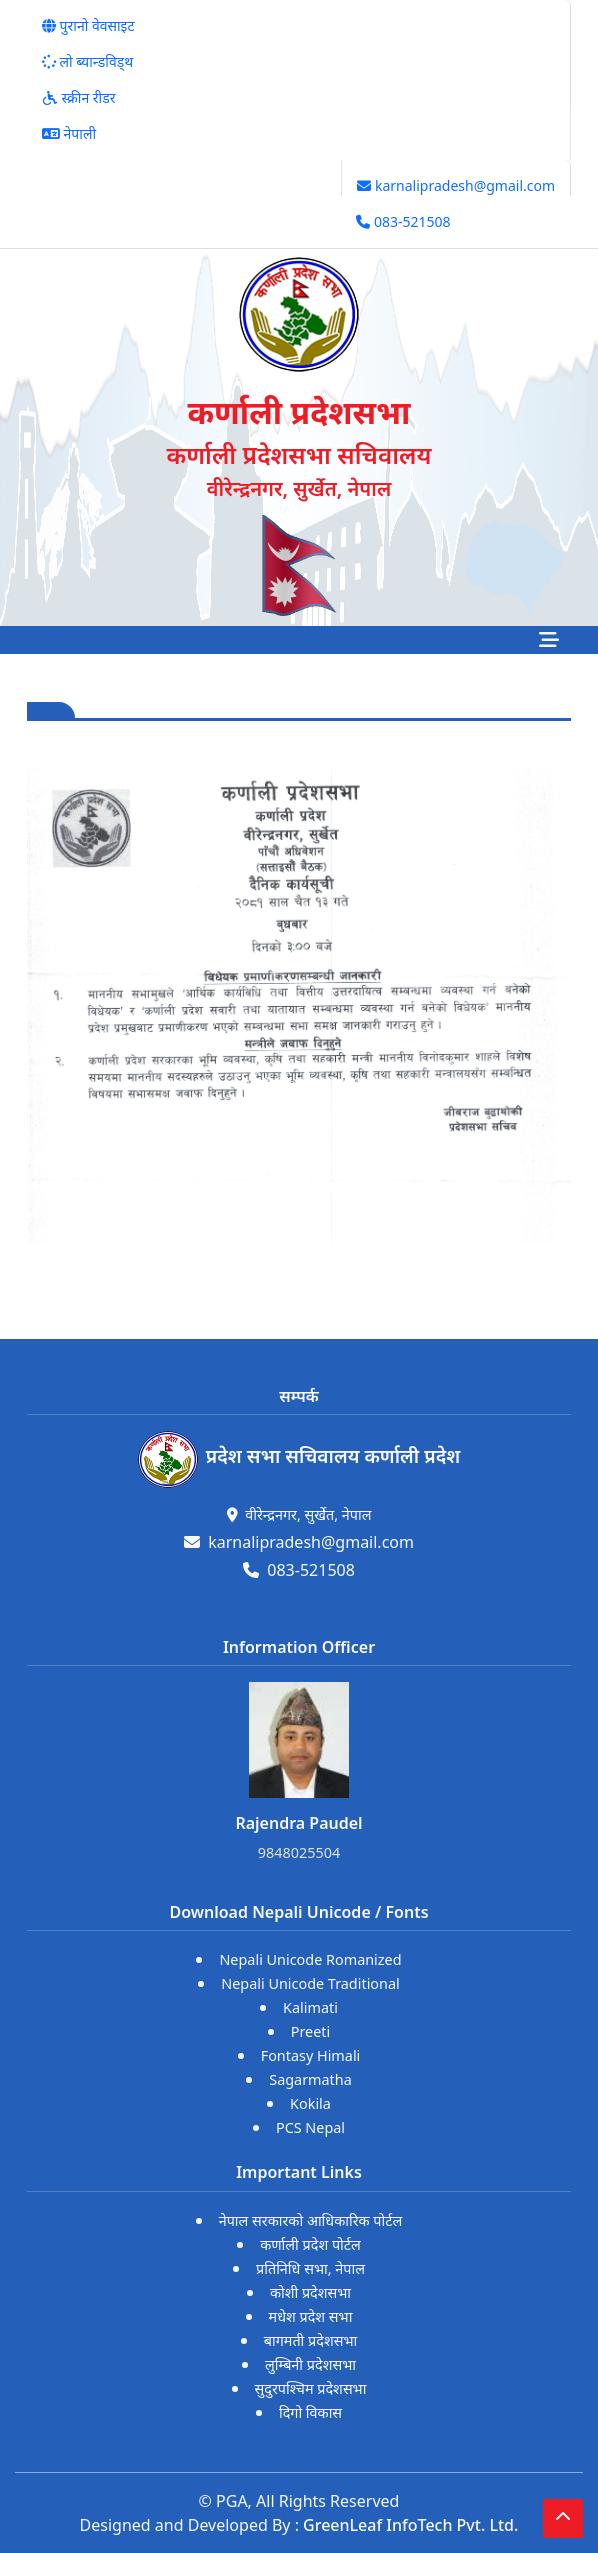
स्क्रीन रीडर (78, 97)
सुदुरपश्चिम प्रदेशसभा (311, 2388)
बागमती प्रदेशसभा (311, 2340)
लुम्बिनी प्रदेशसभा (310, 2364)
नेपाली (69, 133)
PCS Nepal (310, 2127)
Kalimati (310, 2007)
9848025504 (299, 1852)
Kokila (310, 2103)
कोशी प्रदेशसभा (310, 2292)
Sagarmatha (310, 2079)
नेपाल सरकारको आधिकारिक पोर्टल (311, 2220)
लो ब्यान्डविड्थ (87, 61)
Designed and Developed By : (299, 2525)
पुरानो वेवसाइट (88, 25)
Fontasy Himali (311, 2055)
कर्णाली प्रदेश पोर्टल (310, 2244)
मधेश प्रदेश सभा (311, 2316)
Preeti (311, 2031)
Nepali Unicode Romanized (310, 1959)
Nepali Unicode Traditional (310, 1983)
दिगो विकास (310, 2412)
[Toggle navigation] (549, 640)
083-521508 (403, 221)
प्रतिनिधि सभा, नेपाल (310, 2268)
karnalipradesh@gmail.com (456, 185)
